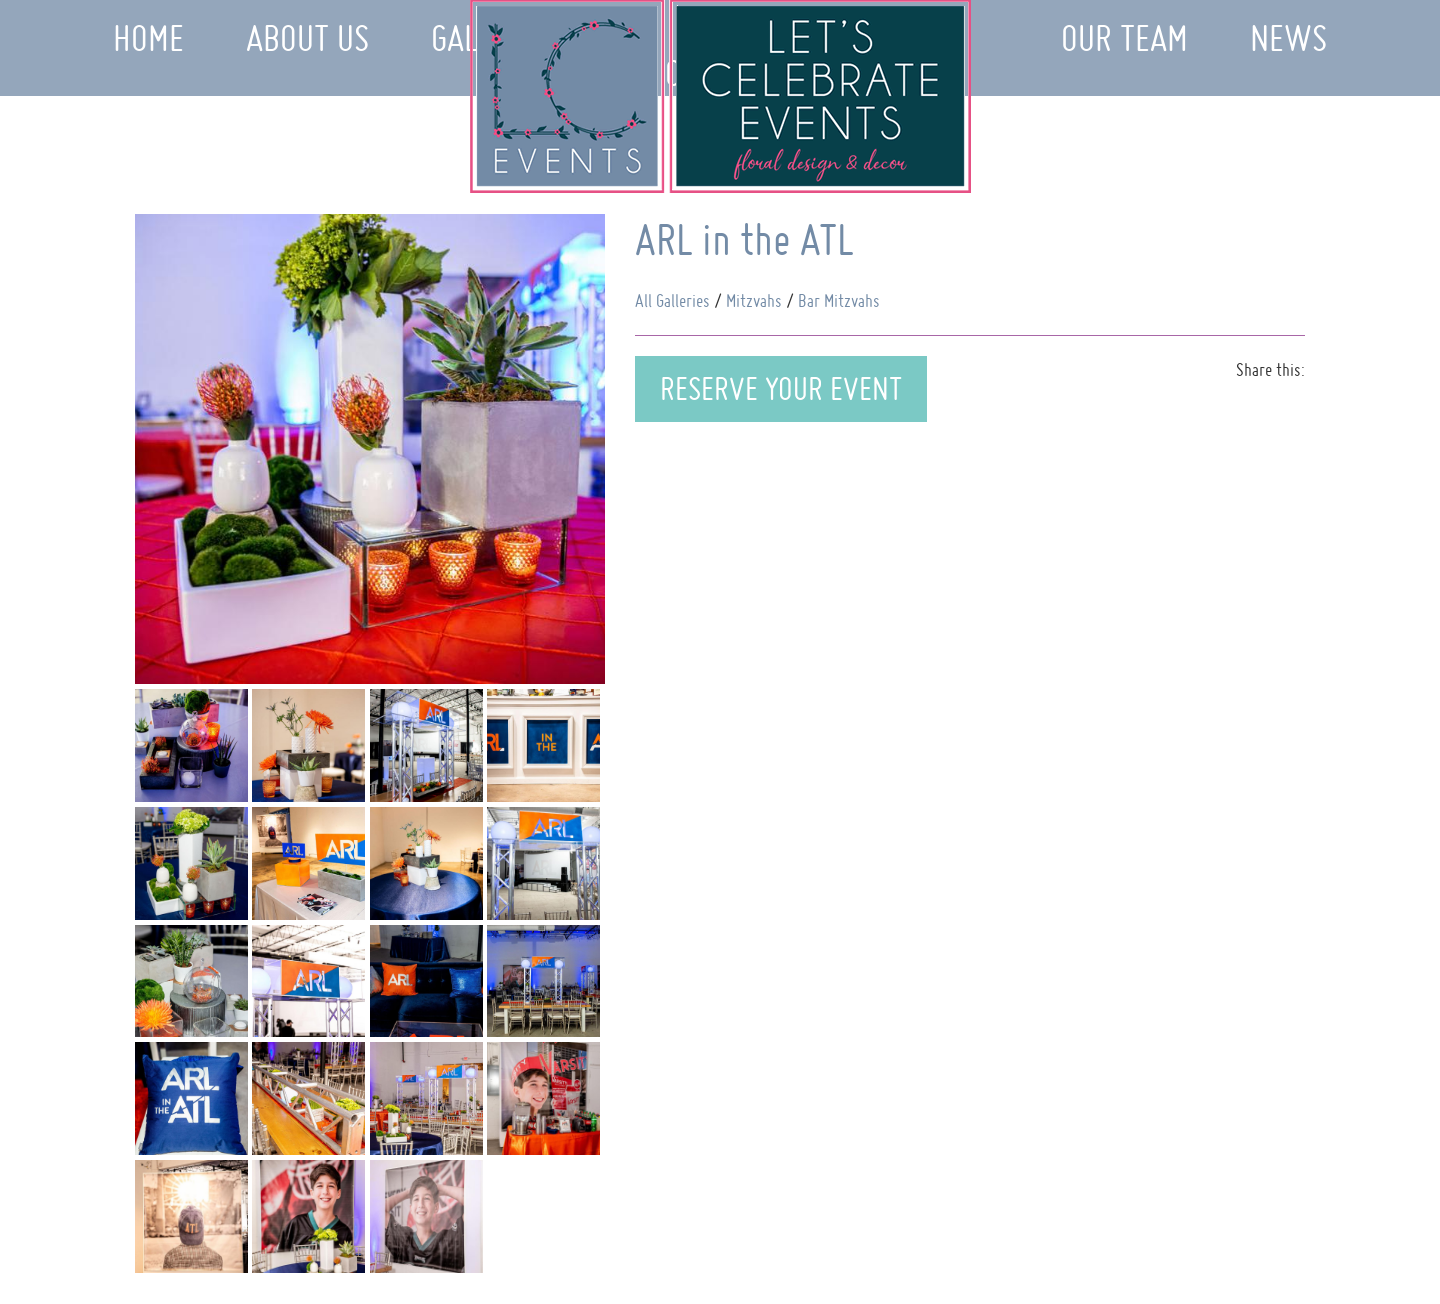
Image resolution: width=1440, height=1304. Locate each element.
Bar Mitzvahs (839, 300)
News (1288, 38)
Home (148, 38)
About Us (307, 38)
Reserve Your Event (781, 388)
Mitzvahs (754, 300)
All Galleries (672, 300)
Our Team (1124, 38)
